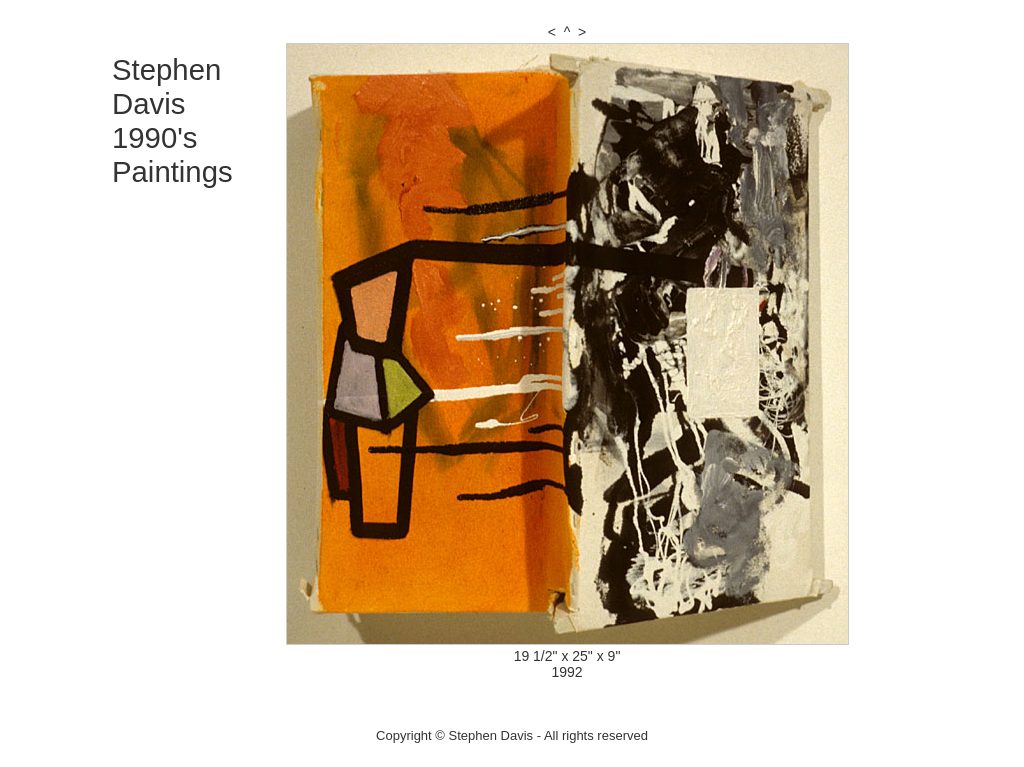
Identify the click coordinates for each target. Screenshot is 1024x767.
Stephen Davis (166, 86)
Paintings (172, 171)
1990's (155, 137)
